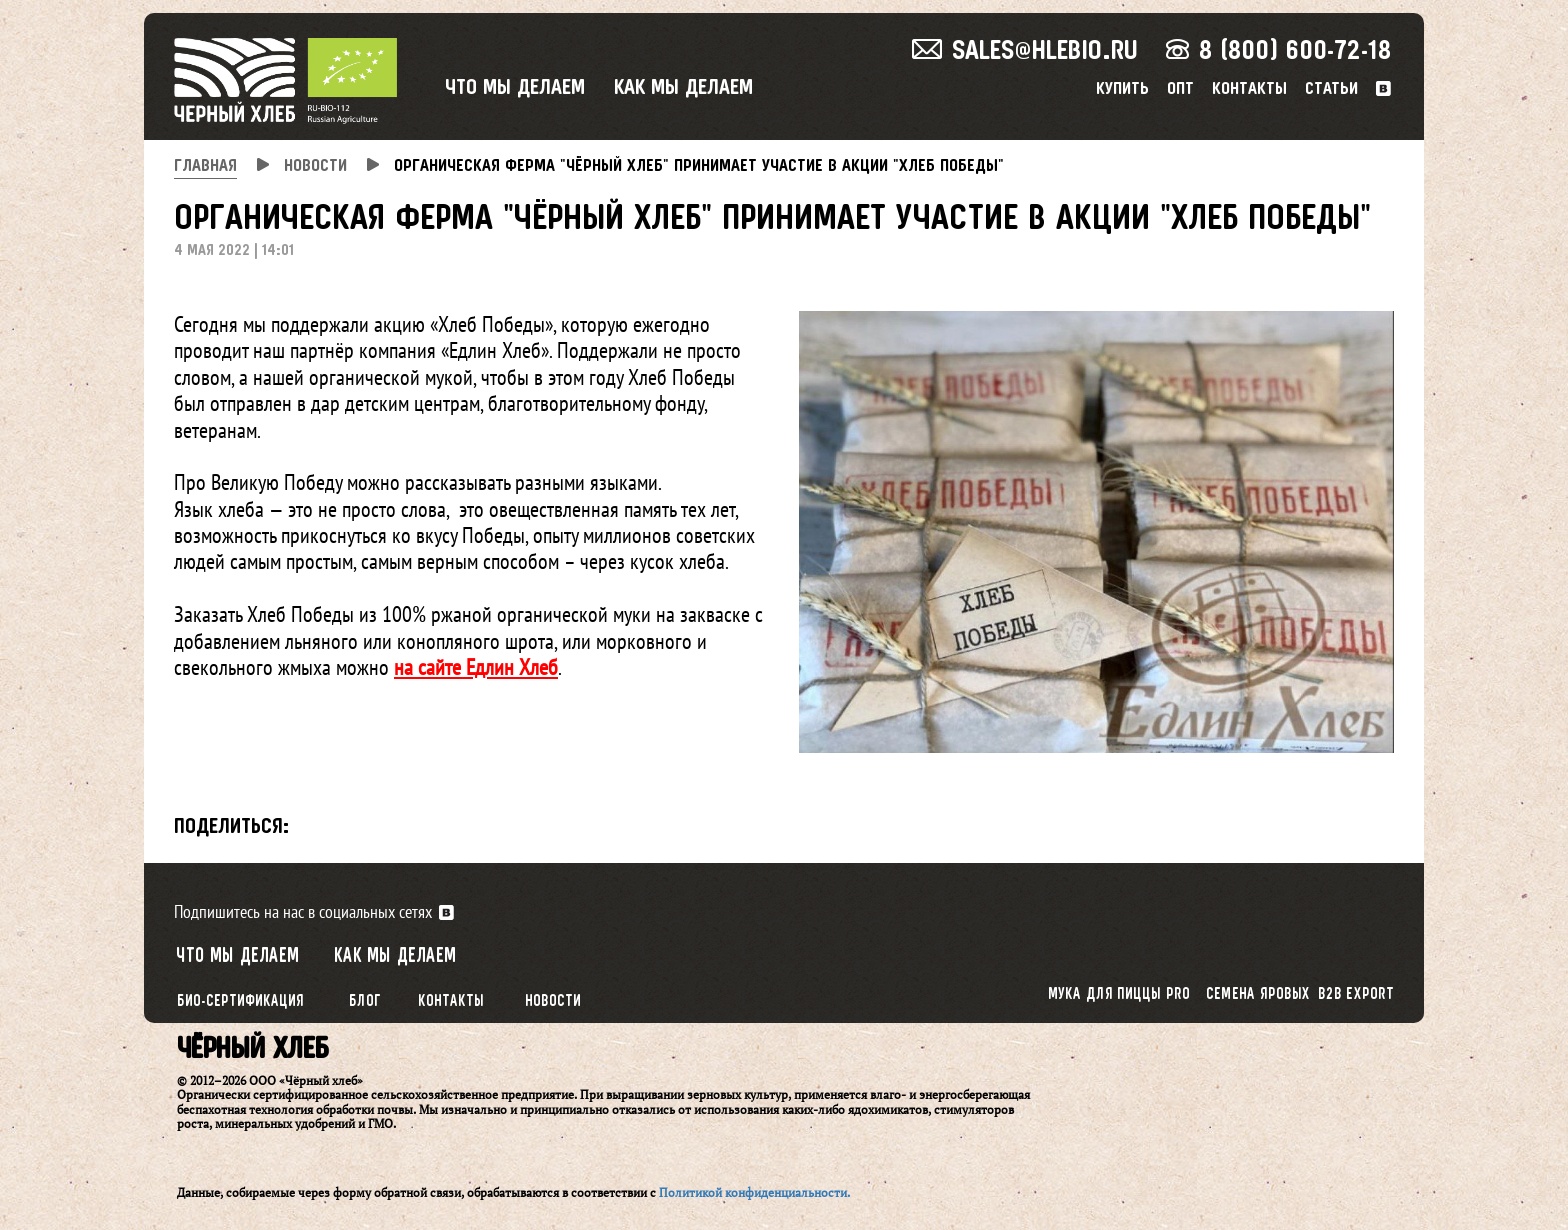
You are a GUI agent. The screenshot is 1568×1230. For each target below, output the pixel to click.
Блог (365, 1001)
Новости (553, 1001)
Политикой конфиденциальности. (754, 1192)
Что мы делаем (515, 88)
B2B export (1356, 994)
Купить (1122, 89)
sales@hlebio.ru (1025, 52)
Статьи (1331, 89)
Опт (1180, 89)
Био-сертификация (240, 1001)
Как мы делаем (683, 88)
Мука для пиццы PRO (1119, 994)
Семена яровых (1258, 994)
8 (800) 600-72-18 (1278, 52)
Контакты (1249, 89)
